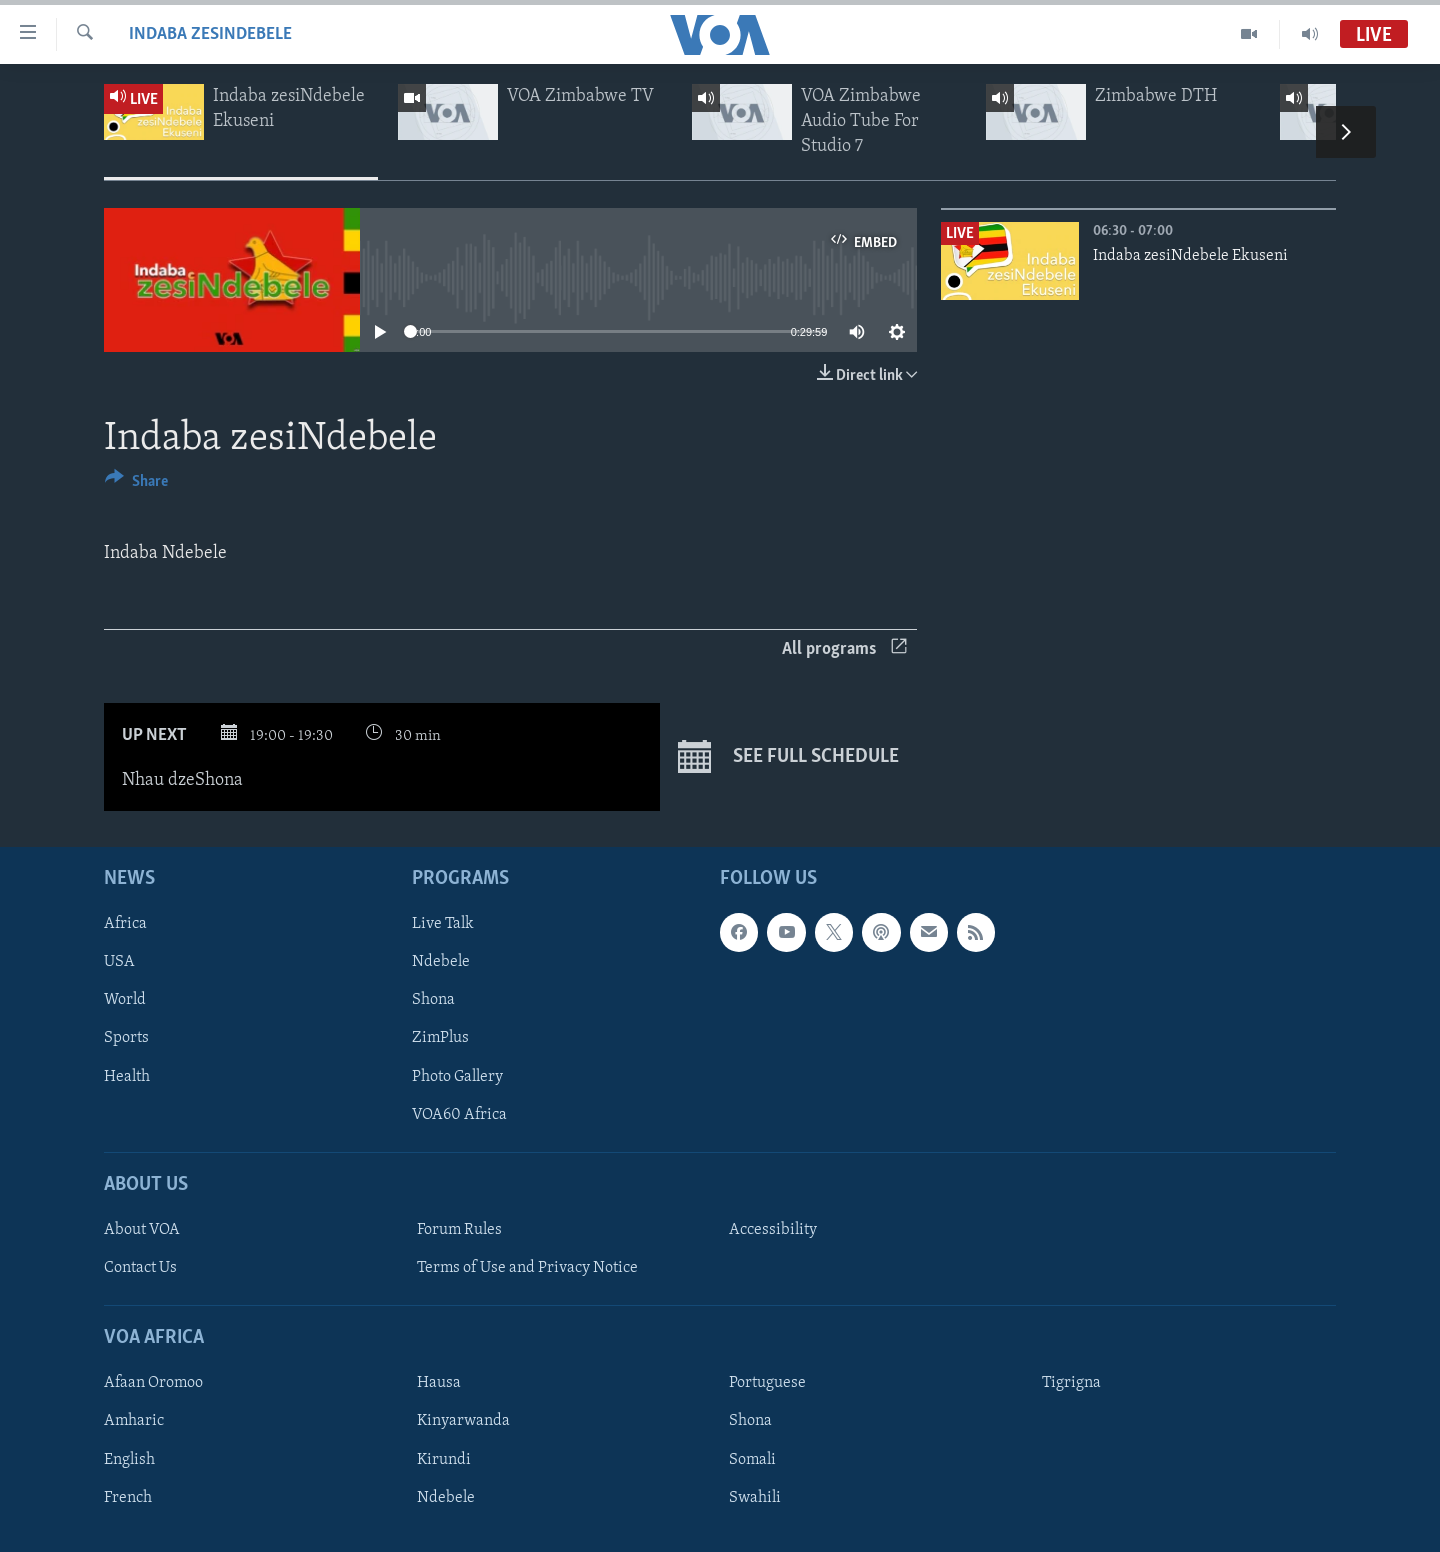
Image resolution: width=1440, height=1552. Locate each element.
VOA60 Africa (459, 1114)
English (129, 1459)
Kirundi (444, 1459)
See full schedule (788, 757)
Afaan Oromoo (153, 1383)
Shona (433, 1000)
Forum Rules (459, 1230)
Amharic (134, 1421)
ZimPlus (440, 1038)
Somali (752, 1459)
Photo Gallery (457, 1076)
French (128, 1497)
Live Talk (443, 924)
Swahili (755, 1497)
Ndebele (441, 962)
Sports (126, 1038)
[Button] (136, 484)
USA (119, 962)
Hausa (439, 1383)
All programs (844, 649)
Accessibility (773, 1230)
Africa (125, 924)
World (125, 1000)
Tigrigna (1071, 1383)
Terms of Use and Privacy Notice (527, 1268)
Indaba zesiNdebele (210, 34)
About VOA (142, 1230)
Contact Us (140, 1268)
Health (127, 1076)
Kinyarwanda (463, 1421)
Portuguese (767, 1383)
